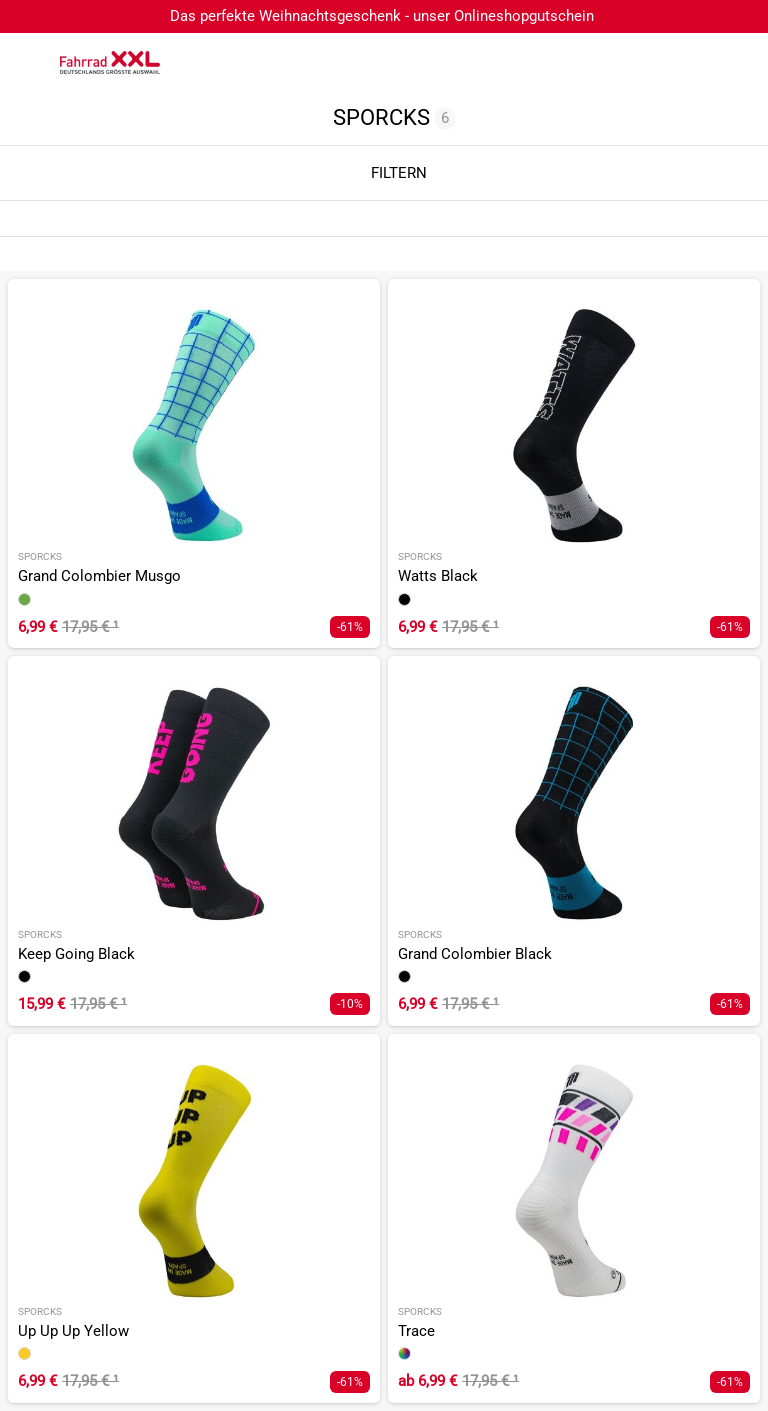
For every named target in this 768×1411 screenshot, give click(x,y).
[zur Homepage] (110, 62)
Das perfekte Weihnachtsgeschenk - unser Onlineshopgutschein (382, 16)
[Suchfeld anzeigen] (653, 63)
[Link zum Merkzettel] (693, 63)
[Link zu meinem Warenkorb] (733, 63)
